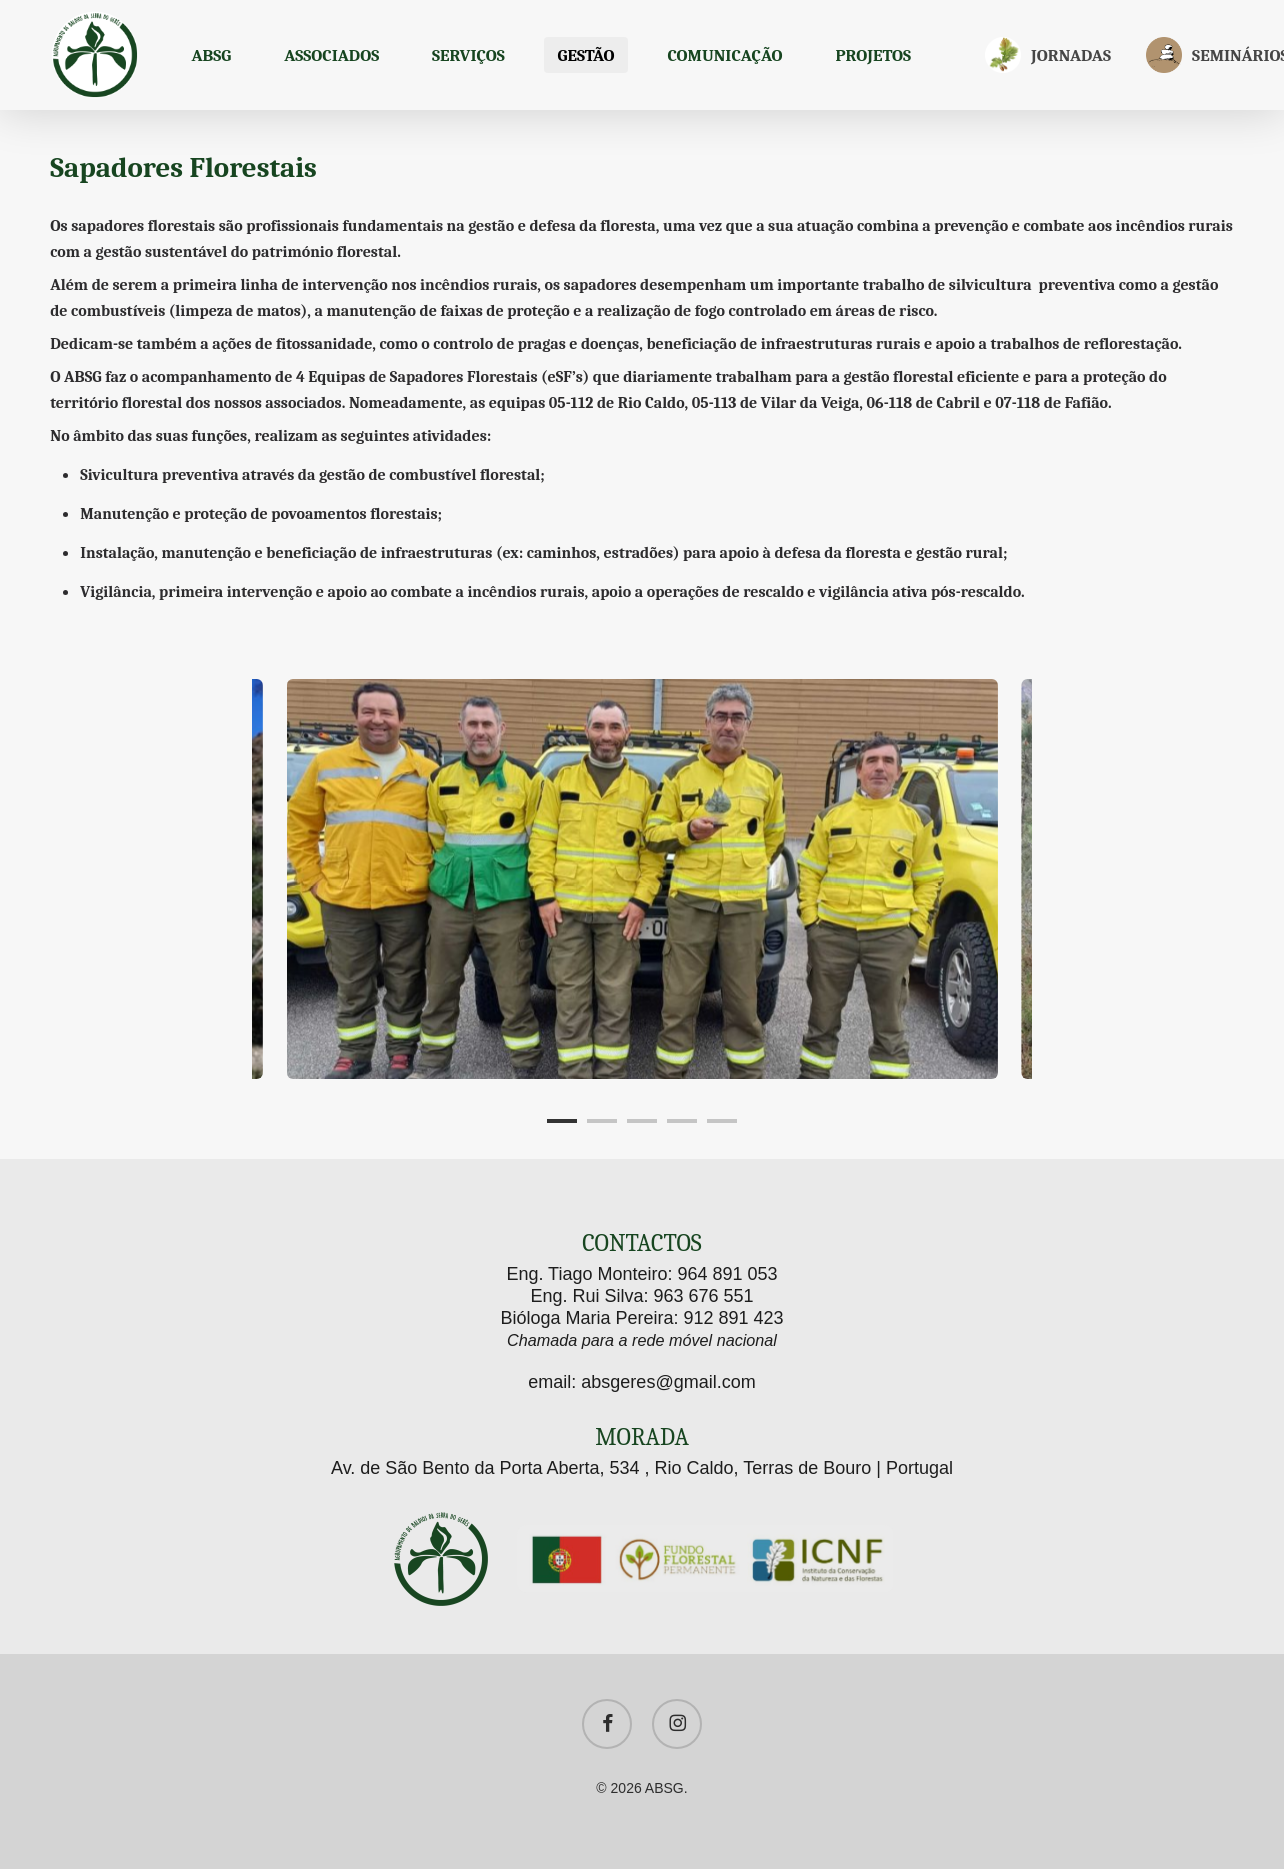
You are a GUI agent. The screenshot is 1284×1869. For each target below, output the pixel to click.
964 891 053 (728, 1274)
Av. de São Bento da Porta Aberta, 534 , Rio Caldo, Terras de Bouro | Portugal (642, 1468)
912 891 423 (733, 1318)
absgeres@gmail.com (668, 1382)
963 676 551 (703, 1296)
